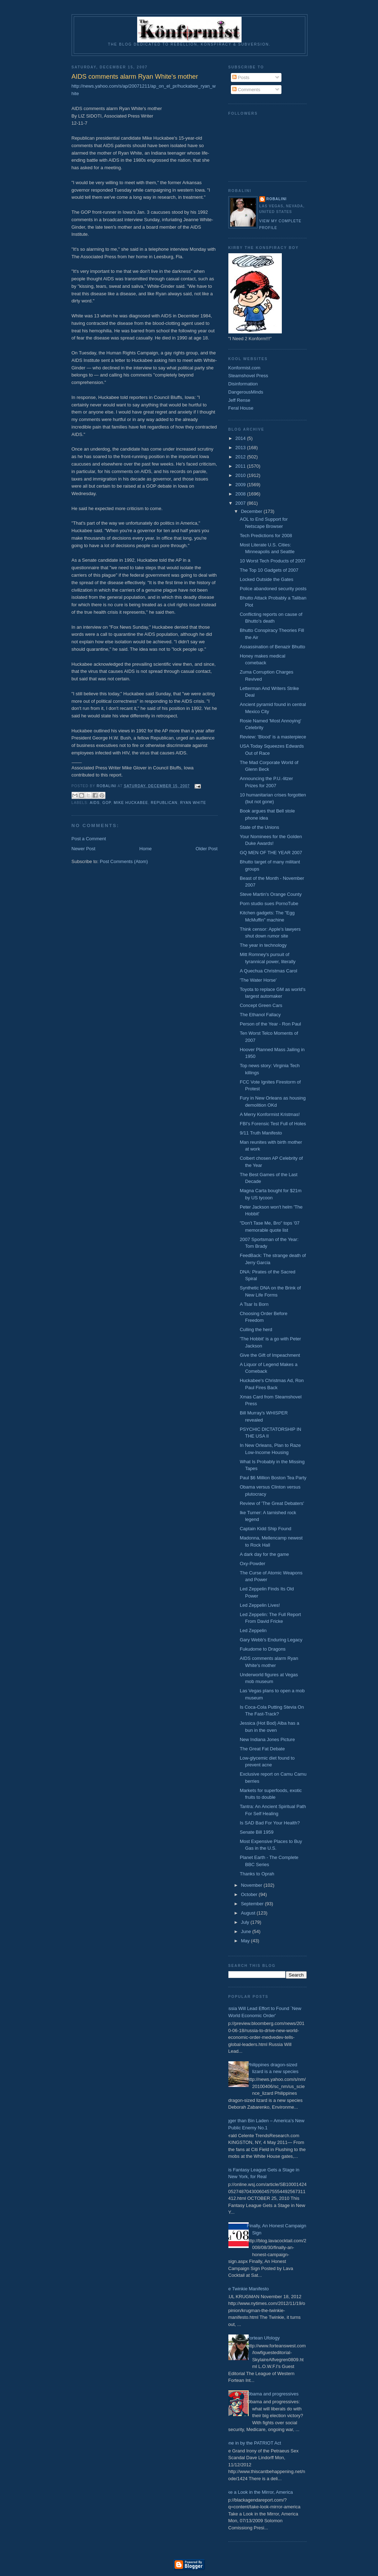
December (252, 511)
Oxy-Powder (252, 1563)
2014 (241, 438)
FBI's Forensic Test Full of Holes (273, 1123)
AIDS (95, 803)
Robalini (276, 199)
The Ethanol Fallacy (260, 1014)
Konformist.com (244, 367)
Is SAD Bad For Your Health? (270, 1822)
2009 (241, 484)
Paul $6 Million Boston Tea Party (273, 1477)
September (253, 1903)
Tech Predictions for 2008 (266, 535)
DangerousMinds (245, 392)
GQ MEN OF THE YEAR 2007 (271, 852)
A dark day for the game (264, 1554)
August (249, 1913)
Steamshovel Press (248, 375)
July (245, 1922)
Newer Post (83, 848)
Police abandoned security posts (273, 588)
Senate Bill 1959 (257, 1832)
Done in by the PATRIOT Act (252, 2443)
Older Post (206, 848)
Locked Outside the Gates (266, 579)
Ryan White (193, 803)
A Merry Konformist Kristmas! (270, 1114)
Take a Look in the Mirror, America (258, 2492)
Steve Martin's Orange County (271, 894)
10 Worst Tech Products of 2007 (273, 561)
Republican (164, 803)
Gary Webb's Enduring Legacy (271, 1639)
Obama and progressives (273, 2393)
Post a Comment (89, 838)
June (246, 1931)
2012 (241, 456)
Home (145, 848)
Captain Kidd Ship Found (265, 1528)
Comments (246, 89)
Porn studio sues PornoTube (269, 903)
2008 (241, 494)
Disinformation (243, 383)
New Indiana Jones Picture (267, 1739)
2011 (241, 466)
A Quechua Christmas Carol (268, 970)
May (246, 1940)
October (250, 1894)
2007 (241, 503)
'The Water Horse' (258, 980)
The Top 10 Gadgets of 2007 (269, 570)
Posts (240, 77)
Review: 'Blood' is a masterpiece (273, 736)
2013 (241, 447)
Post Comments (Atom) (124, 861)
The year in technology (263, 945)
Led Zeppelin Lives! (260, 1605)
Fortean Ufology (263, 2338)
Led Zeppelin (253, 1630)
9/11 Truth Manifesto (261, 1133)
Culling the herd (256, 1329)
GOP (106, 803)
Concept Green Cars (261, 1005)
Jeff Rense (239, 400)
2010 (241, 475)
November (252, 1885)
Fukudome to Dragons (263, 1649)
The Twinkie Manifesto (246, 2288)
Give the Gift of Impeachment (270, 1355)
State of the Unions (259, 827)
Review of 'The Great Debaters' (272, 1503)
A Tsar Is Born (254, 1304)
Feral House (241, 408)
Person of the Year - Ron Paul (270, 1024)
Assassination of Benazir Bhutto (272, 646)
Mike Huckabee (131, 803)
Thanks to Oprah (257, 1873)
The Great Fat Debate (262, 1748)
